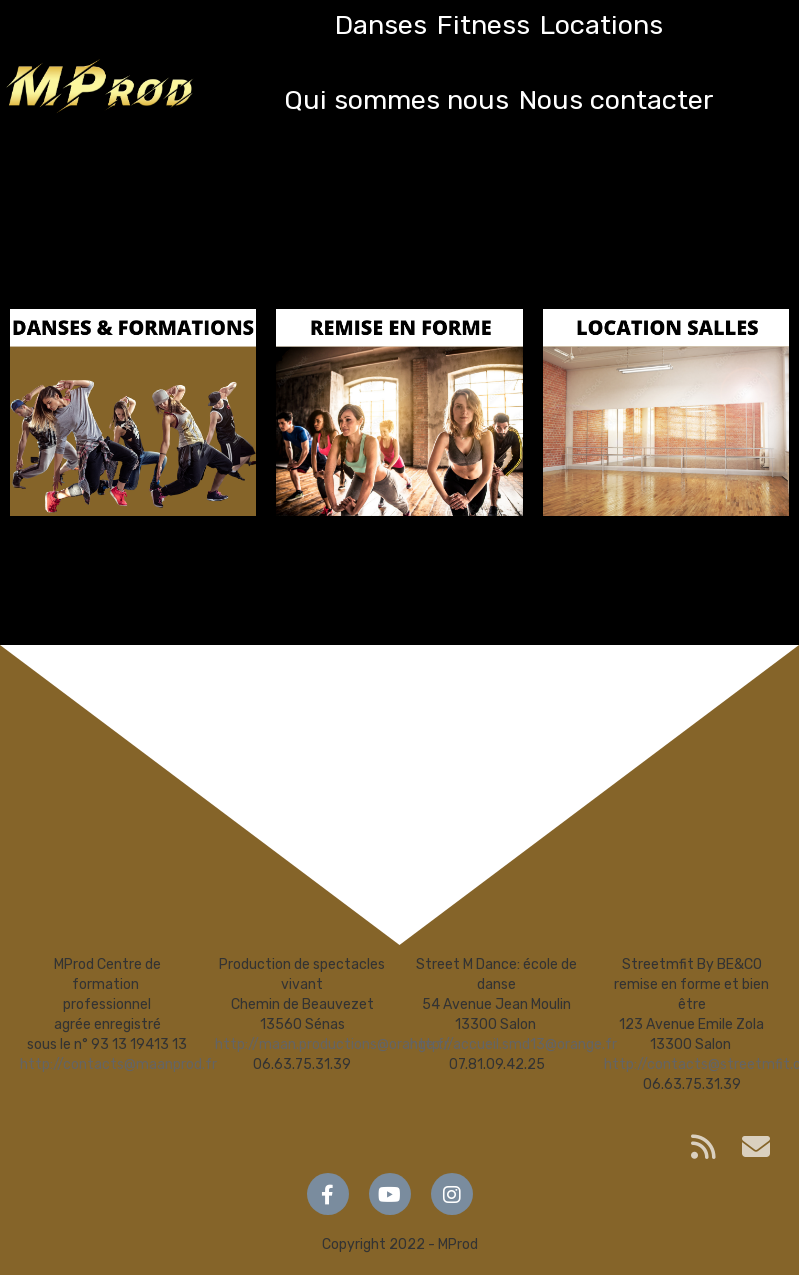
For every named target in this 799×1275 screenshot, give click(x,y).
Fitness (483, 25)
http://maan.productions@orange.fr (332, 1044)
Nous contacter (616, 100)
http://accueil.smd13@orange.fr (513, 1044)
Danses (381, 25)
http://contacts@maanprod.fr (118, 1064)
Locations (601, 25)
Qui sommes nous (396, 100)
